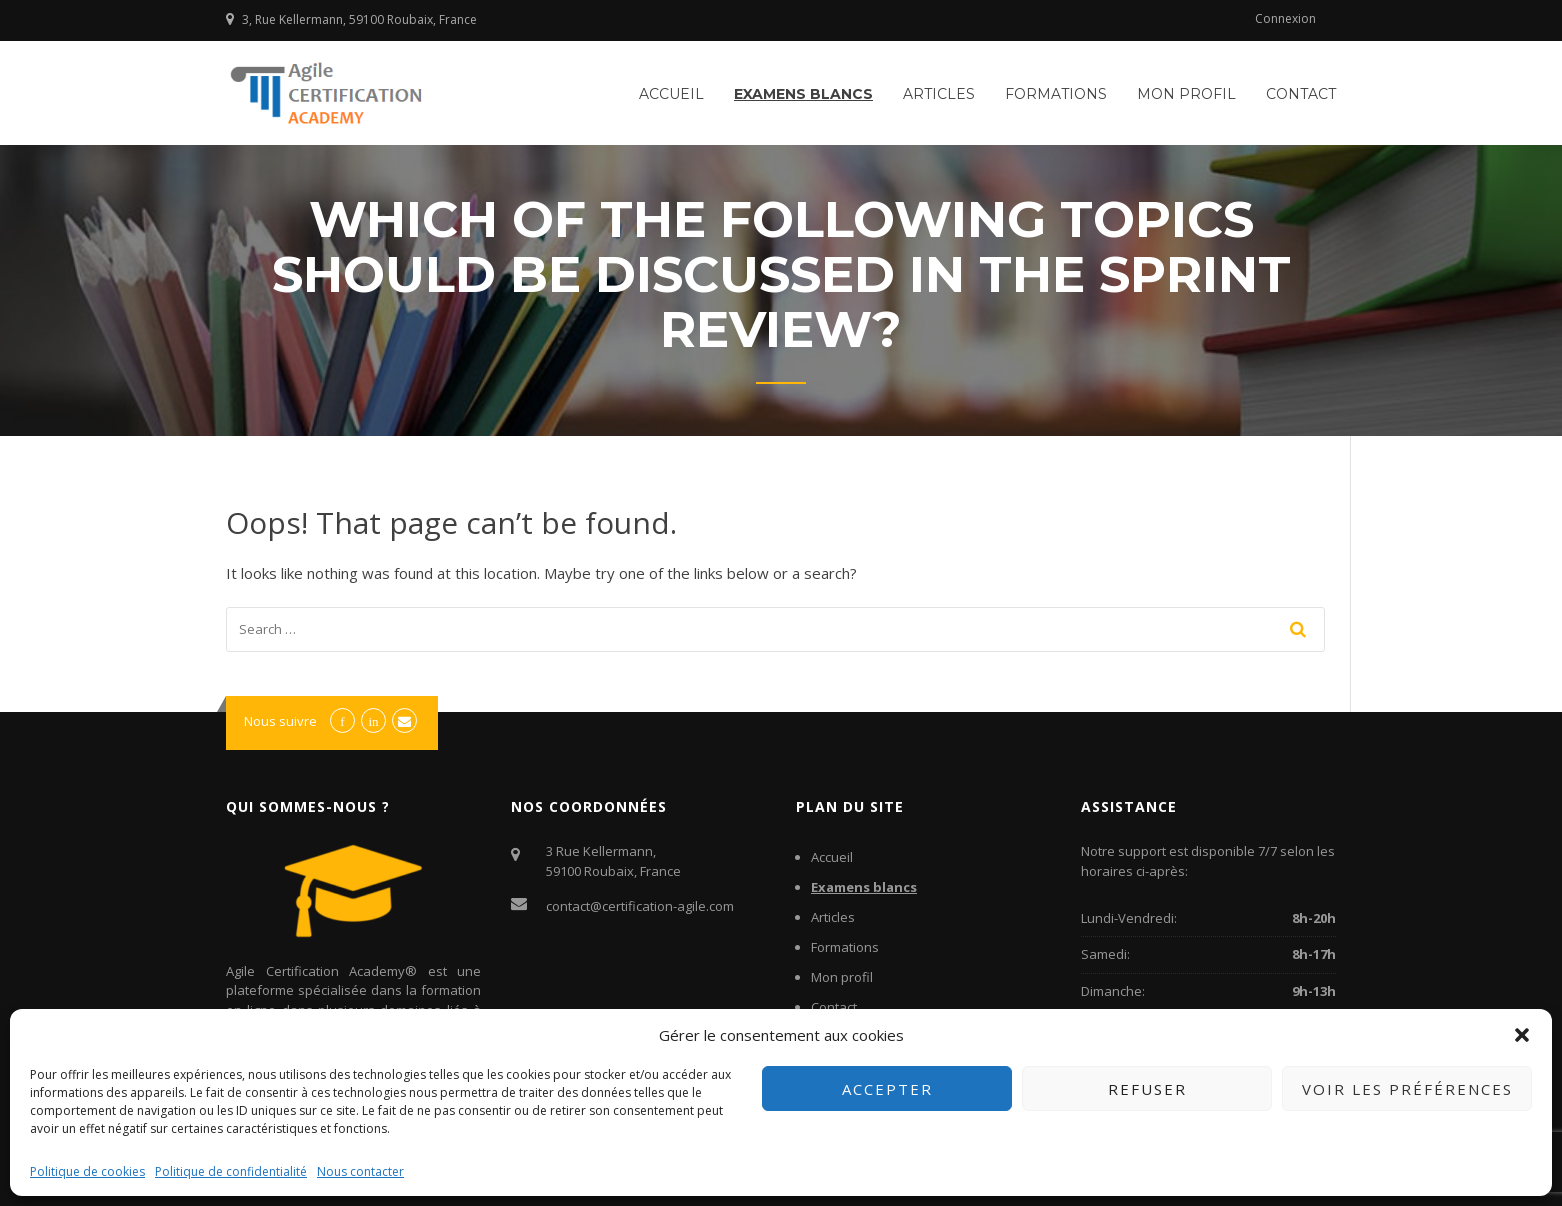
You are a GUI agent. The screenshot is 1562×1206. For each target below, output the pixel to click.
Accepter (887, 1089)
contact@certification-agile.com (640, 906)
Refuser (1147, 1089)
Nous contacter (360, 1171)
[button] (1522, 1035)
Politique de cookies (87, 1171)
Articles (939, 94)
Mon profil (1186, 94)
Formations (1056, 94)
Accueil (671, 94)
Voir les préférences (1407, 1089)
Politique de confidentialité (231, 1171)
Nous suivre (280, 721)
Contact (1301, 94)
